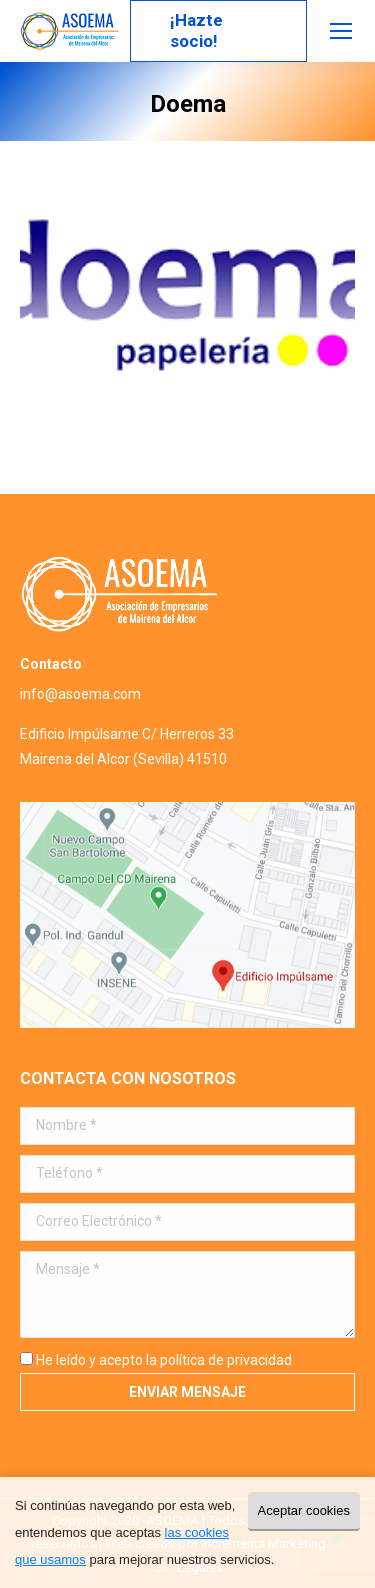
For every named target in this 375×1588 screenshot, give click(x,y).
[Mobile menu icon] (341, 31)
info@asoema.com (80, 694)
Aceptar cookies (304, 1510)
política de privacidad (226, 1360)
